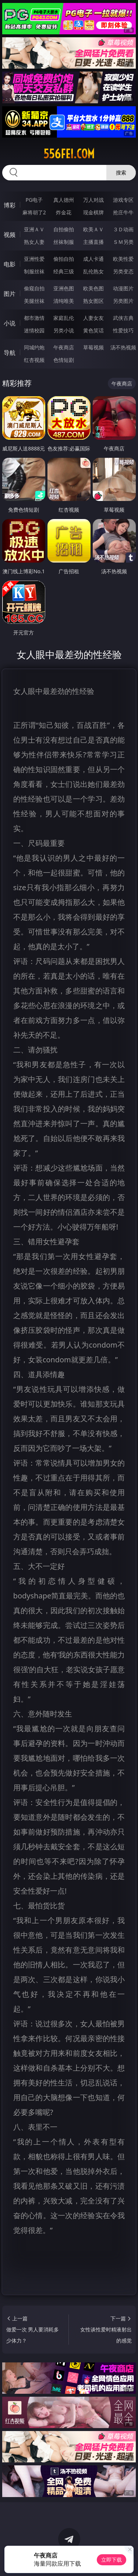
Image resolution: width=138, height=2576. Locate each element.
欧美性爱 (123, 258)
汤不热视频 (123, 347)
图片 (9, 294)
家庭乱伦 (63, 317)
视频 (9, 235)
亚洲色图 (63, 288)
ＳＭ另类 (123, 241)
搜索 (121, 172)
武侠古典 (123, 317)
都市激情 (34, 317)
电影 (9, 264)
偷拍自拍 (63, 258)
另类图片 (123, 300)
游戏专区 (123, 199)
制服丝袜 (34, 271)
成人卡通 (93, 258)
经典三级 (63, 271)
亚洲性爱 (34, 258)
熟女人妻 (34, 241)
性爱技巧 (123, 330)
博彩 (9, 205)
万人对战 (93, 199)
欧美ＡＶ (93, 229)
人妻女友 (93, 317)
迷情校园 (34, 330)
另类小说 (63, 330)
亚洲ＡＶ (34, 229)
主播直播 (93, 241)
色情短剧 (63, 359)
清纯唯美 (63, 300)
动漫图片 (123, 288)
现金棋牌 (93, 212)
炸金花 (63, 212)
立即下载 (111, 2559)
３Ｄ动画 (123, 229)
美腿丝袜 (34, 300)
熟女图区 (93, 300)
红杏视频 (34, 359)
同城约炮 (34, 347)
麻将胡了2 (34, 212)
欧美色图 (93, 288)
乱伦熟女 (93, 271)
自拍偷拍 (63, 229)
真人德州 (63, 199)
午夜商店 (63, 347)
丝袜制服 (63, 241)
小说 (9, 323)
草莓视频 (93, 347)
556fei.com (69, 153)
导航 (9, 353)
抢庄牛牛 (123, 212)
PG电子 (34, 199)
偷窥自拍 (34, 288)
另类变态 (123, 271)
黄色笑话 (93, 330)
